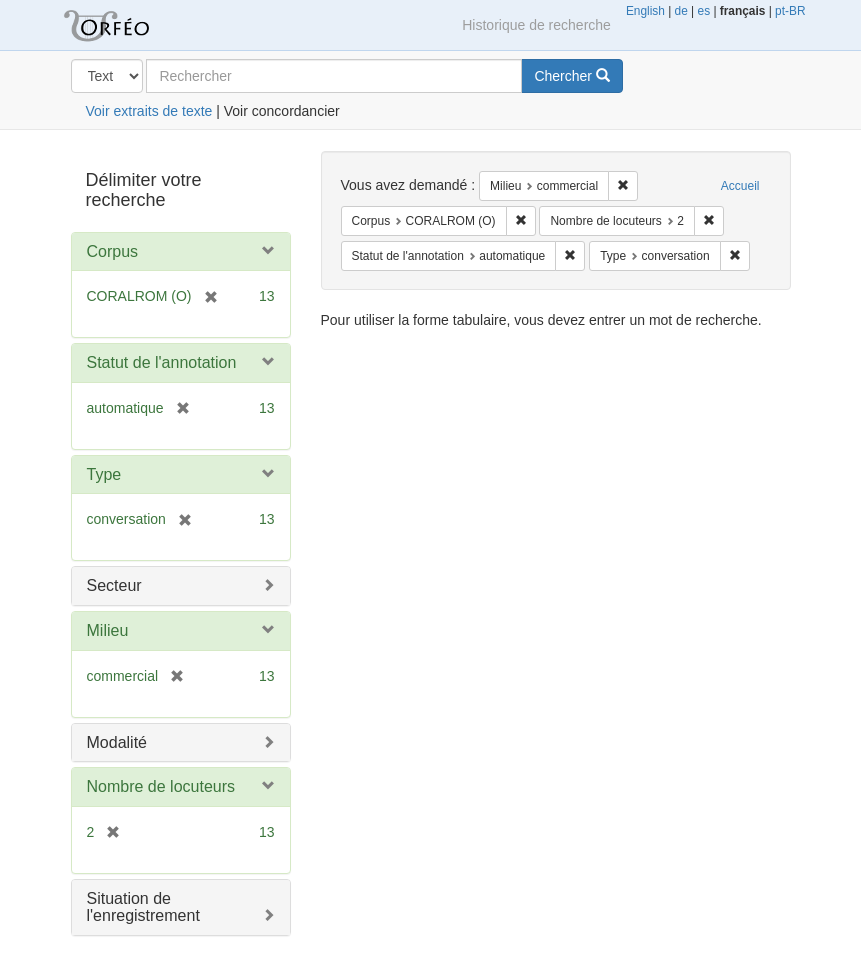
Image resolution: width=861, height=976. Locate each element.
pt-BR (790, 11)
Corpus (113, 251)
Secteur (114, 585)
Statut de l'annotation (162, 362)
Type (104, 474)
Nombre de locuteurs (161, 786)
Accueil (740, 186)
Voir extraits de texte (149, 111)
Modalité (117, 742)
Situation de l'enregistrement (143, 907)
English (645, 11)
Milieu (108, 630)
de (681, 11)
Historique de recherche (536, 25)
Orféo (131, 25)
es (704, 11)
